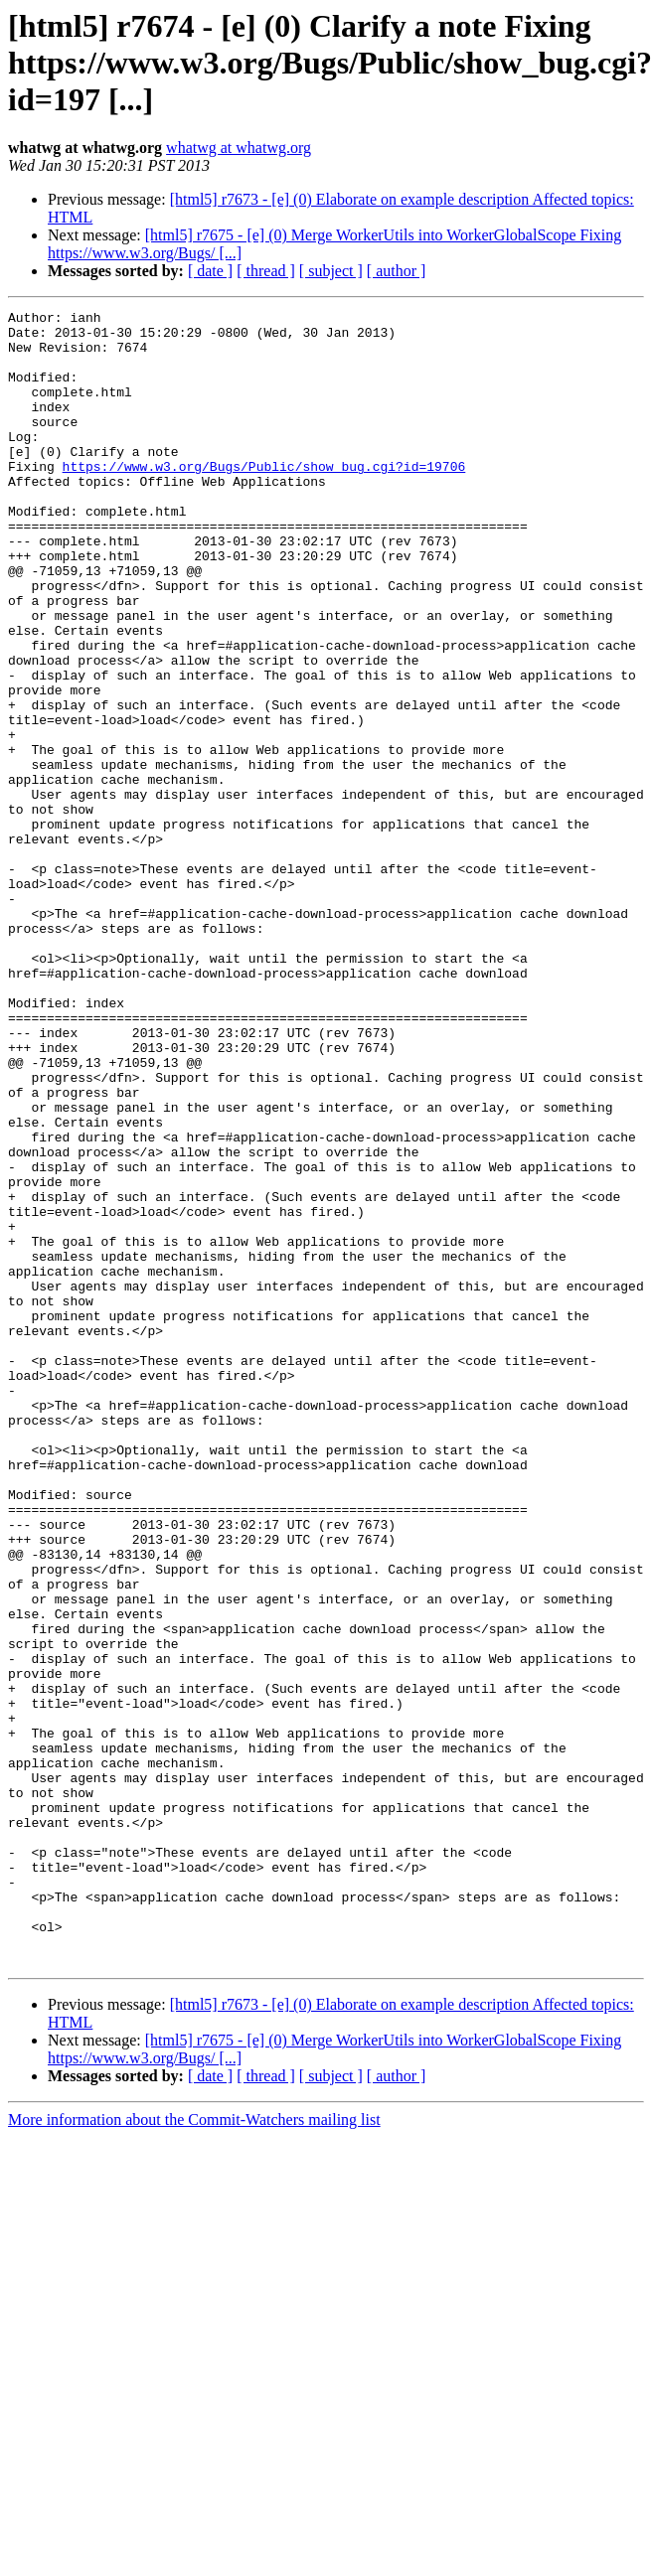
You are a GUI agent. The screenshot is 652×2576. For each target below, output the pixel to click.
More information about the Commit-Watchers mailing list (194, 2450)
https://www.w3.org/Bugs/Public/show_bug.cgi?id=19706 (264, 499)
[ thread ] (266, 270)
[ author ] (396, 270)
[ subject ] (331, 270)
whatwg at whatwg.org (238, 147)
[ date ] (210, 270)
